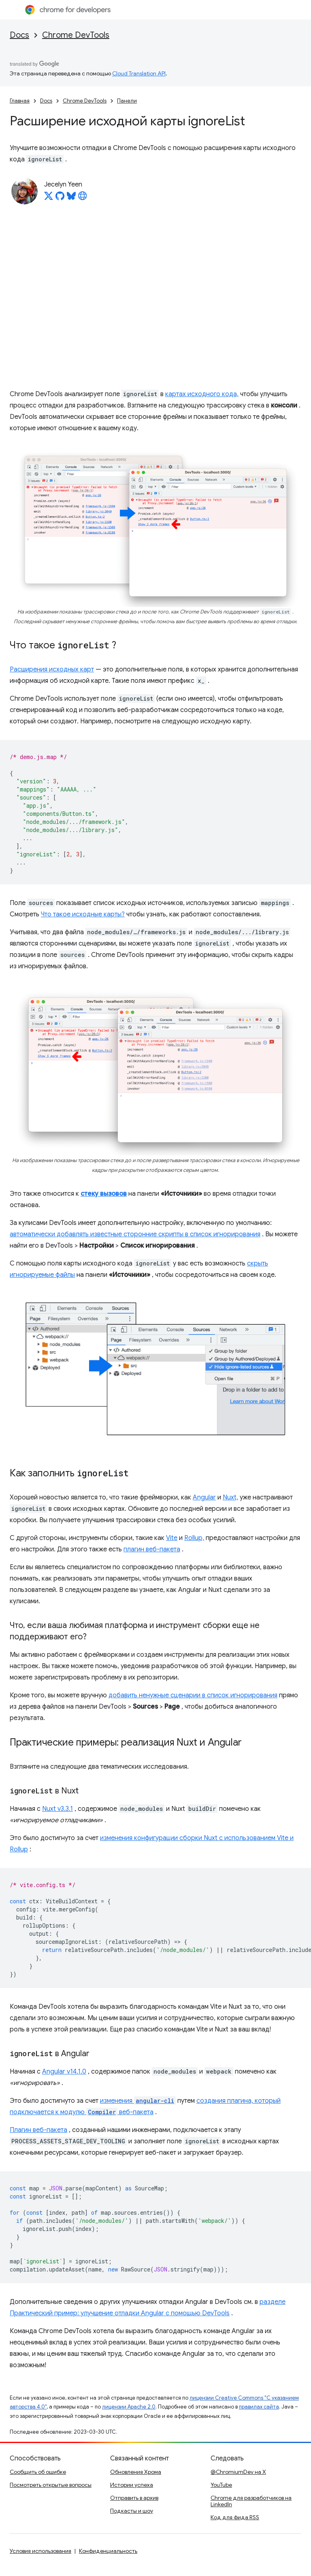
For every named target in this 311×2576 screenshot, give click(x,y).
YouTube (221, 2484)
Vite (171, 1538)
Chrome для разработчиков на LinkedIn (251, 2501)
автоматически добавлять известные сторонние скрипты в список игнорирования (135, 1234)
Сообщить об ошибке (38, 2471)
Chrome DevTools (75, 35)
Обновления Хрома (135, 2471)
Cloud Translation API (139, 73)
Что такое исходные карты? (83, 914)
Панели (127, 100)
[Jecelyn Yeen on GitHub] (59, 198)
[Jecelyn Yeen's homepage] (82, 198)
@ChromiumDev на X (238, 2471)
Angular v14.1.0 (64, 2072)
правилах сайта (259, 2406)
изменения (138, 2101)
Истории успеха (131, 2484)
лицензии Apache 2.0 (129, 2406)
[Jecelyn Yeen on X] (48, 198)
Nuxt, (230, 1497)
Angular (204, 1497)
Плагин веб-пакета (38, 2130)
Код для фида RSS (235, 2517)
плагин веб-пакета (152, 1549)
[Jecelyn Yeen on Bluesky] (71, 198)
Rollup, (194, 1538)
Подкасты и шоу (131, 2510)
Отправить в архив (134, 2497)
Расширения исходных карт (52, 669)
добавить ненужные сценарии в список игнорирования (193, 1695)
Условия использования (40, 2551)
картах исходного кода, (202, 394)
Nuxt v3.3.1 (57, 1809)
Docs (19, 35)
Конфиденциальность (108, 2551)
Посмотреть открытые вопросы (51, 2484)
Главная (20, 100)
